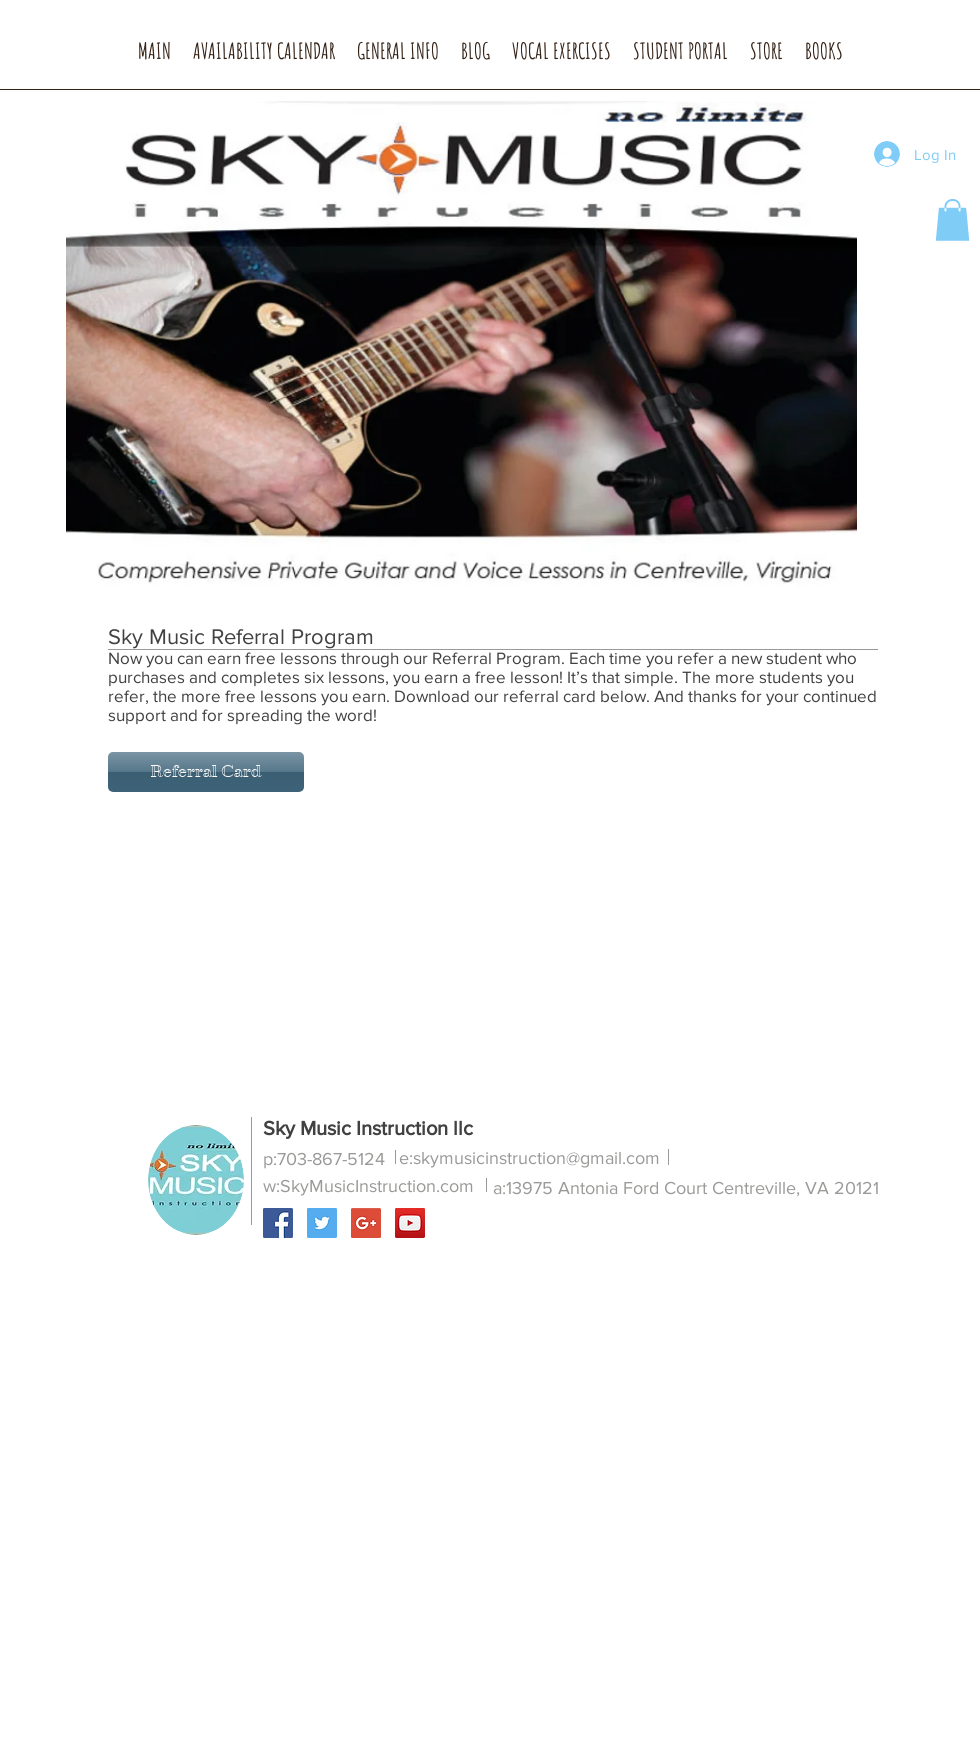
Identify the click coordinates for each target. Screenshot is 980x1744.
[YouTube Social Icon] (410, 1223)
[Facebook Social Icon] (278, 1223)
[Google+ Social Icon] (366, 1223)
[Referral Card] (206, 772)
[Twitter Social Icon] (322, 1223)
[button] (398, 57)
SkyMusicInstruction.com (377, 1186)
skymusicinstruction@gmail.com (536, 1158)
